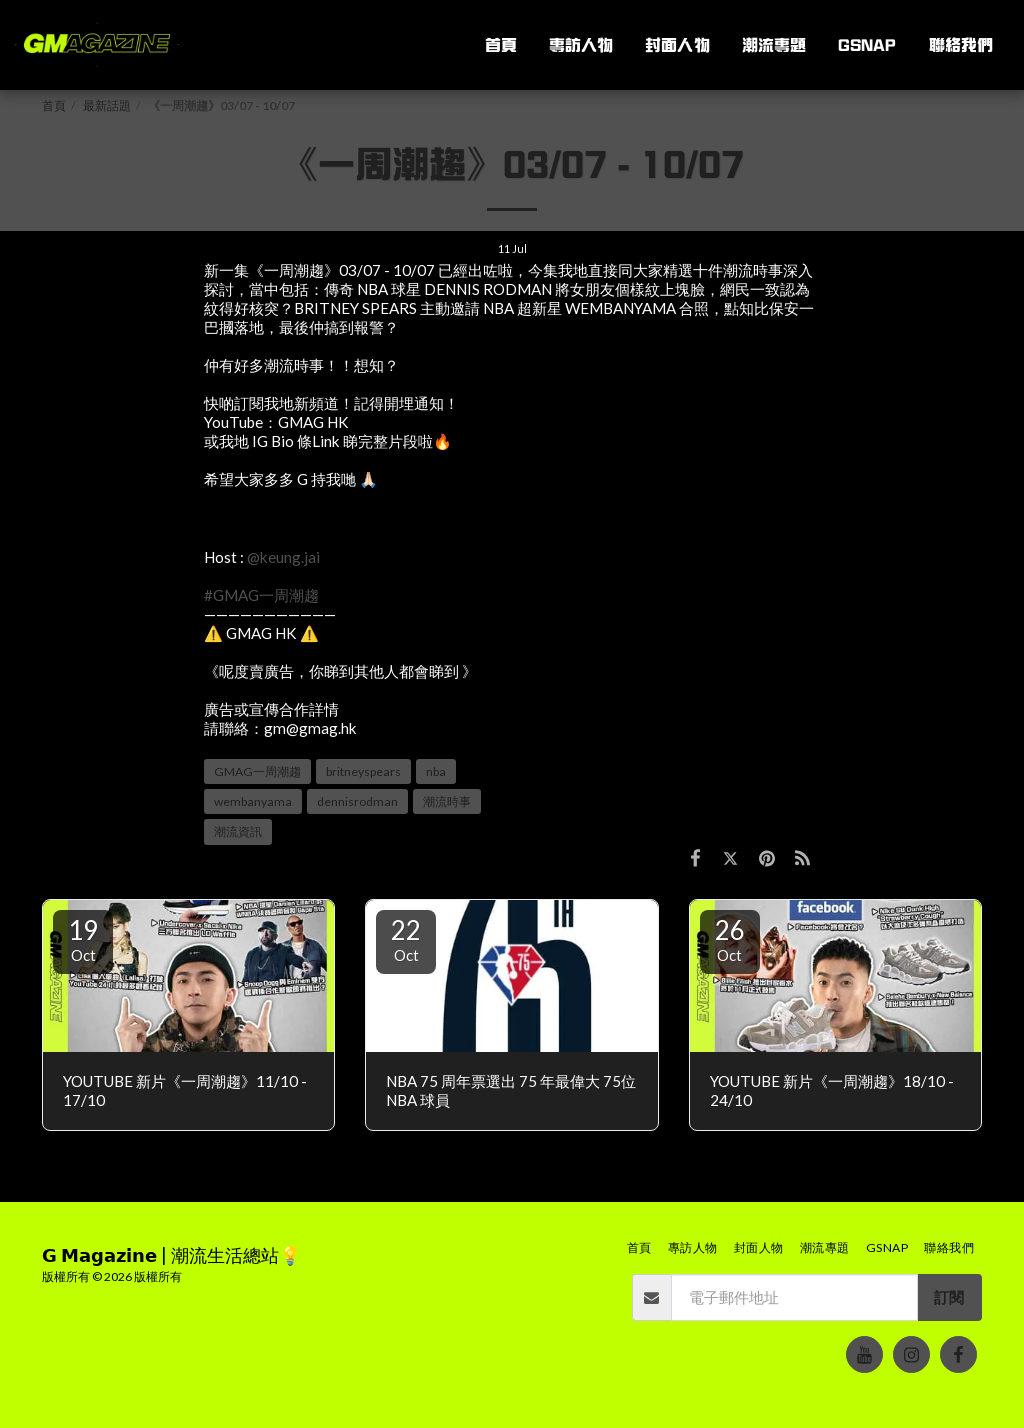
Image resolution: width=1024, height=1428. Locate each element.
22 (406, 939)
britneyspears (363, 771)
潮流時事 (447, 801)
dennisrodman (357, 801)
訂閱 (949, 1297)
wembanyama (253, 801)
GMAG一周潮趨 (257, 771)
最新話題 (107, 105)
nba (436, 771)
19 (83, 939)
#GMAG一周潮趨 (261, 595)
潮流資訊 (238, 831)
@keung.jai (283, 557)
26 (730, 939)
